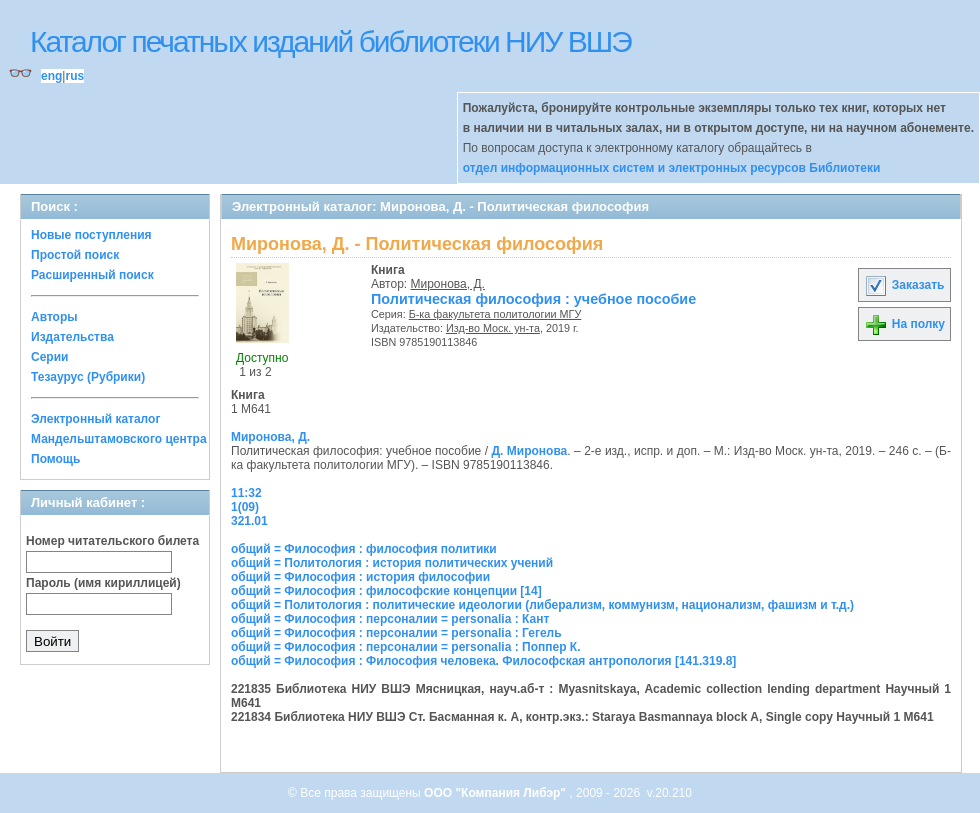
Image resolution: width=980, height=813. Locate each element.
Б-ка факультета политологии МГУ (495, 314)
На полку (904, 324)
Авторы (54, 317)
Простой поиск (75, 255)
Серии (49, 357)
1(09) (245, 507)
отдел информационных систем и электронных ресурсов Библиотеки (672, 168)
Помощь (55, 459)
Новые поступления (91, 235)
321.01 (249, 521)
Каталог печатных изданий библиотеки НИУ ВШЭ (330, 41)
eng (51, 76)
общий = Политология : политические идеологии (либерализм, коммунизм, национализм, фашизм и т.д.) (542, 605)
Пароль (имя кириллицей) (103, 583)
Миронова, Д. (448, 284)
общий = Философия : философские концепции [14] (386, 591)
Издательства (72, 337)
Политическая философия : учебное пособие (533, 299)
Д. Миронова (529, 451)
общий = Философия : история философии (360, 577)
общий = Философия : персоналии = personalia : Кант (390, 619)
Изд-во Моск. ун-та (493, 328)
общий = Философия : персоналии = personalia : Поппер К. (405, 647)
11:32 (246, 493)
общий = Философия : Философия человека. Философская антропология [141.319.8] (483, 661)
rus (74, 76)
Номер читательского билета (112, 541)
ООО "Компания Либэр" (496, 793)
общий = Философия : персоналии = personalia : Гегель (396, 633)
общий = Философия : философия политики (364, 549)
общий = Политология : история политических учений (392, 563)
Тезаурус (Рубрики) (88, 377)
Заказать (904, 285)
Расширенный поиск (92, 275)
